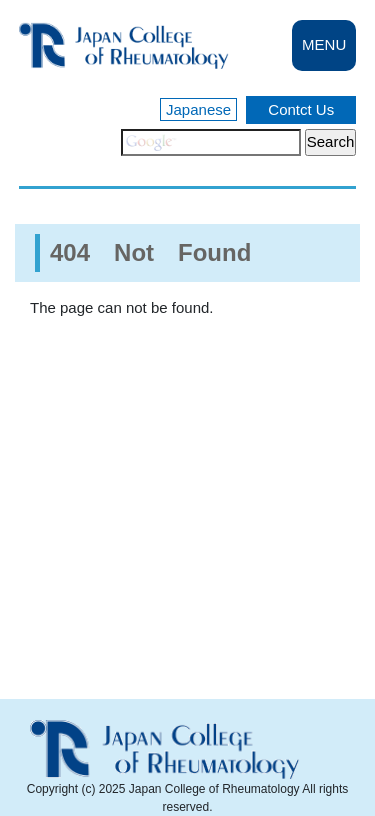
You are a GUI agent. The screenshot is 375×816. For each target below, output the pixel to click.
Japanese (198, 109)
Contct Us (301, 109)
